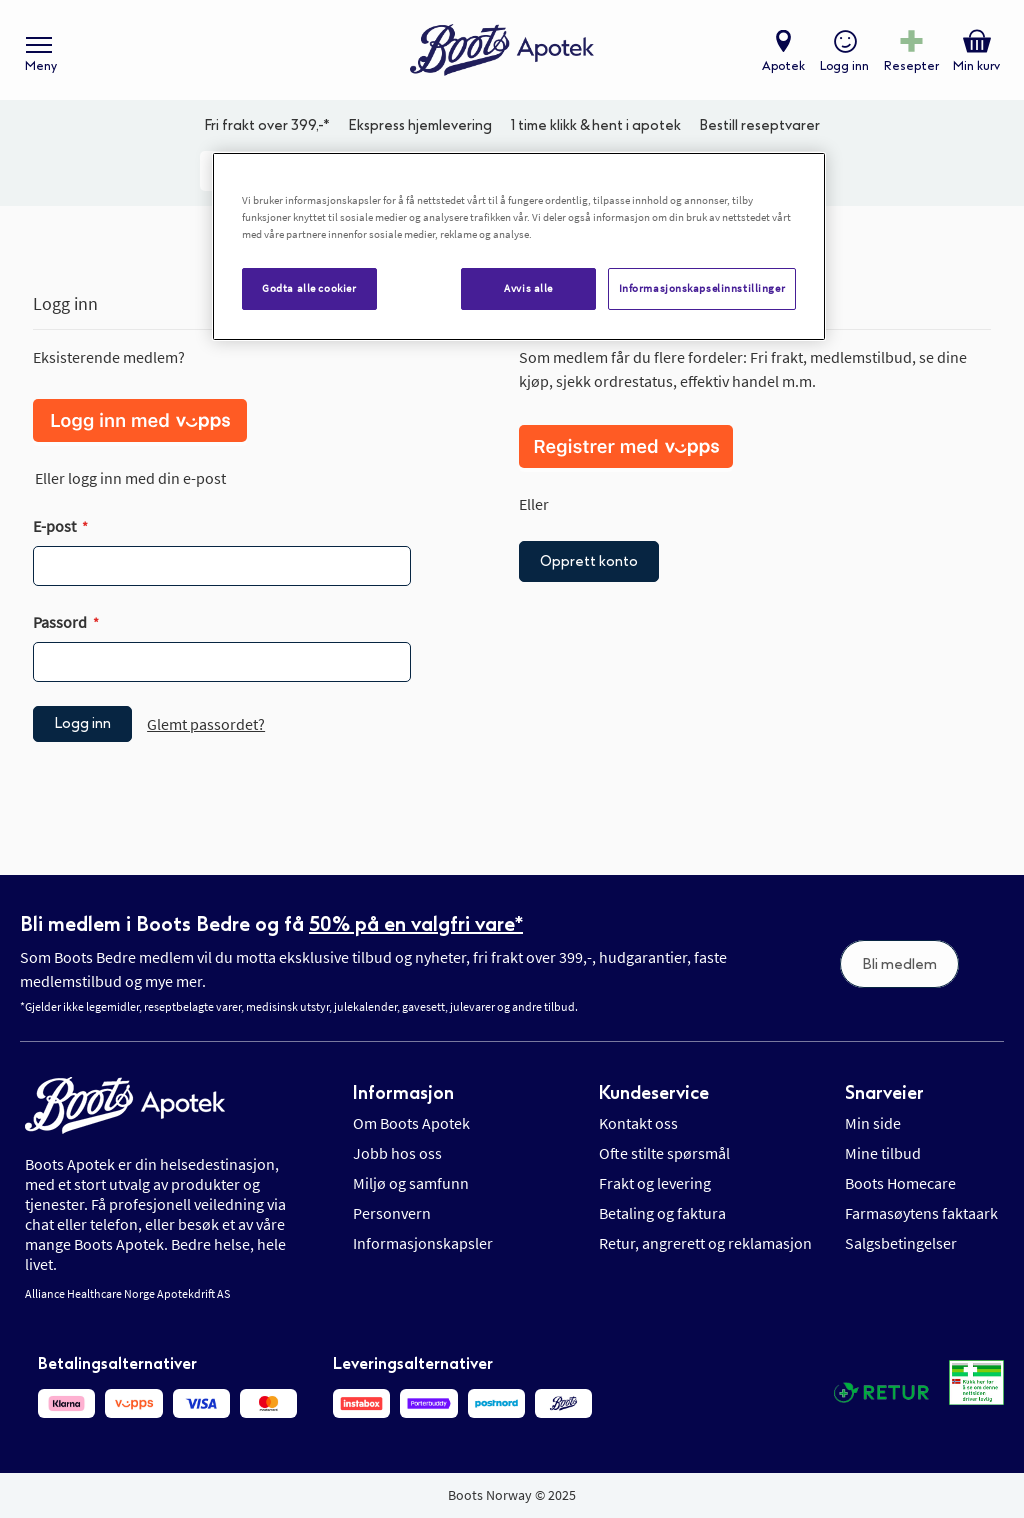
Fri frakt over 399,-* (267, 125)
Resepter (911, 66)
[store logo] (502, 50)
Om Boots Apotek (411, 1123)
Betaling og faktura (662, 1213)
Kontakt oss (638, 1123)
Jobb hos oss (397, 1153)
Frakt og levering (655, 1183)
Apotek (783, 66)
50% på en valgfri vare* (416, 924)
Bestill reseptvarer (759, 125)
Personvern (392, 1213)
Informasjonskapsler (423, 1243)
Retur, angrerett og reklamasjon (705, 1243)
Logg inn (844, 66)
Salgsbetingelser (901, 1243)
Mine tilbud (883, 1153)
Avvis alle (528, 288)
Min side (873, 1123)
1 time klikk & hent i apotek (596, 125)
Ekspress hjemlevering (420, 125)
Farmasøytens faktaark (921, 1213)
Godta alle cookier (309, 288)
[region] (519, 246)
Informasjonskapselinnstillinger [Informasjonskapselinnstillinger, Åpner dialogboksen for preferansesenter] (702, 288)
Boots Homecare (900, 1183)
